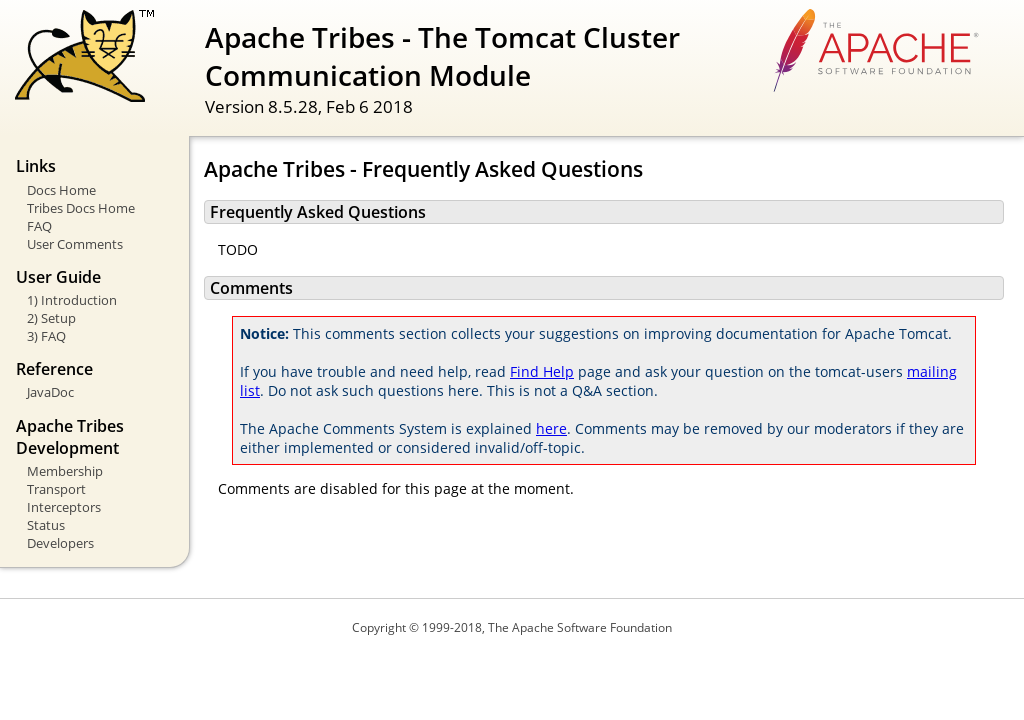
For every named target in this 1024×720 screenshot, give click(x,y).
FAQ (39, 226)
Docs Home (61, 190)
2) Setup (51, 318)
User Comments (75, 244)
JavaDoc (50, 392)
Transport (56, 489)
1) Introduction (72, 300)
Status (46, 525)
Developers (60, 543)
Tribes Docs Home (81, 208)
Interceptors (64, 507)
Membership (65, 471)
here (551, 428)
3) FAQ (46, 336)
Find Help (542, 371)
